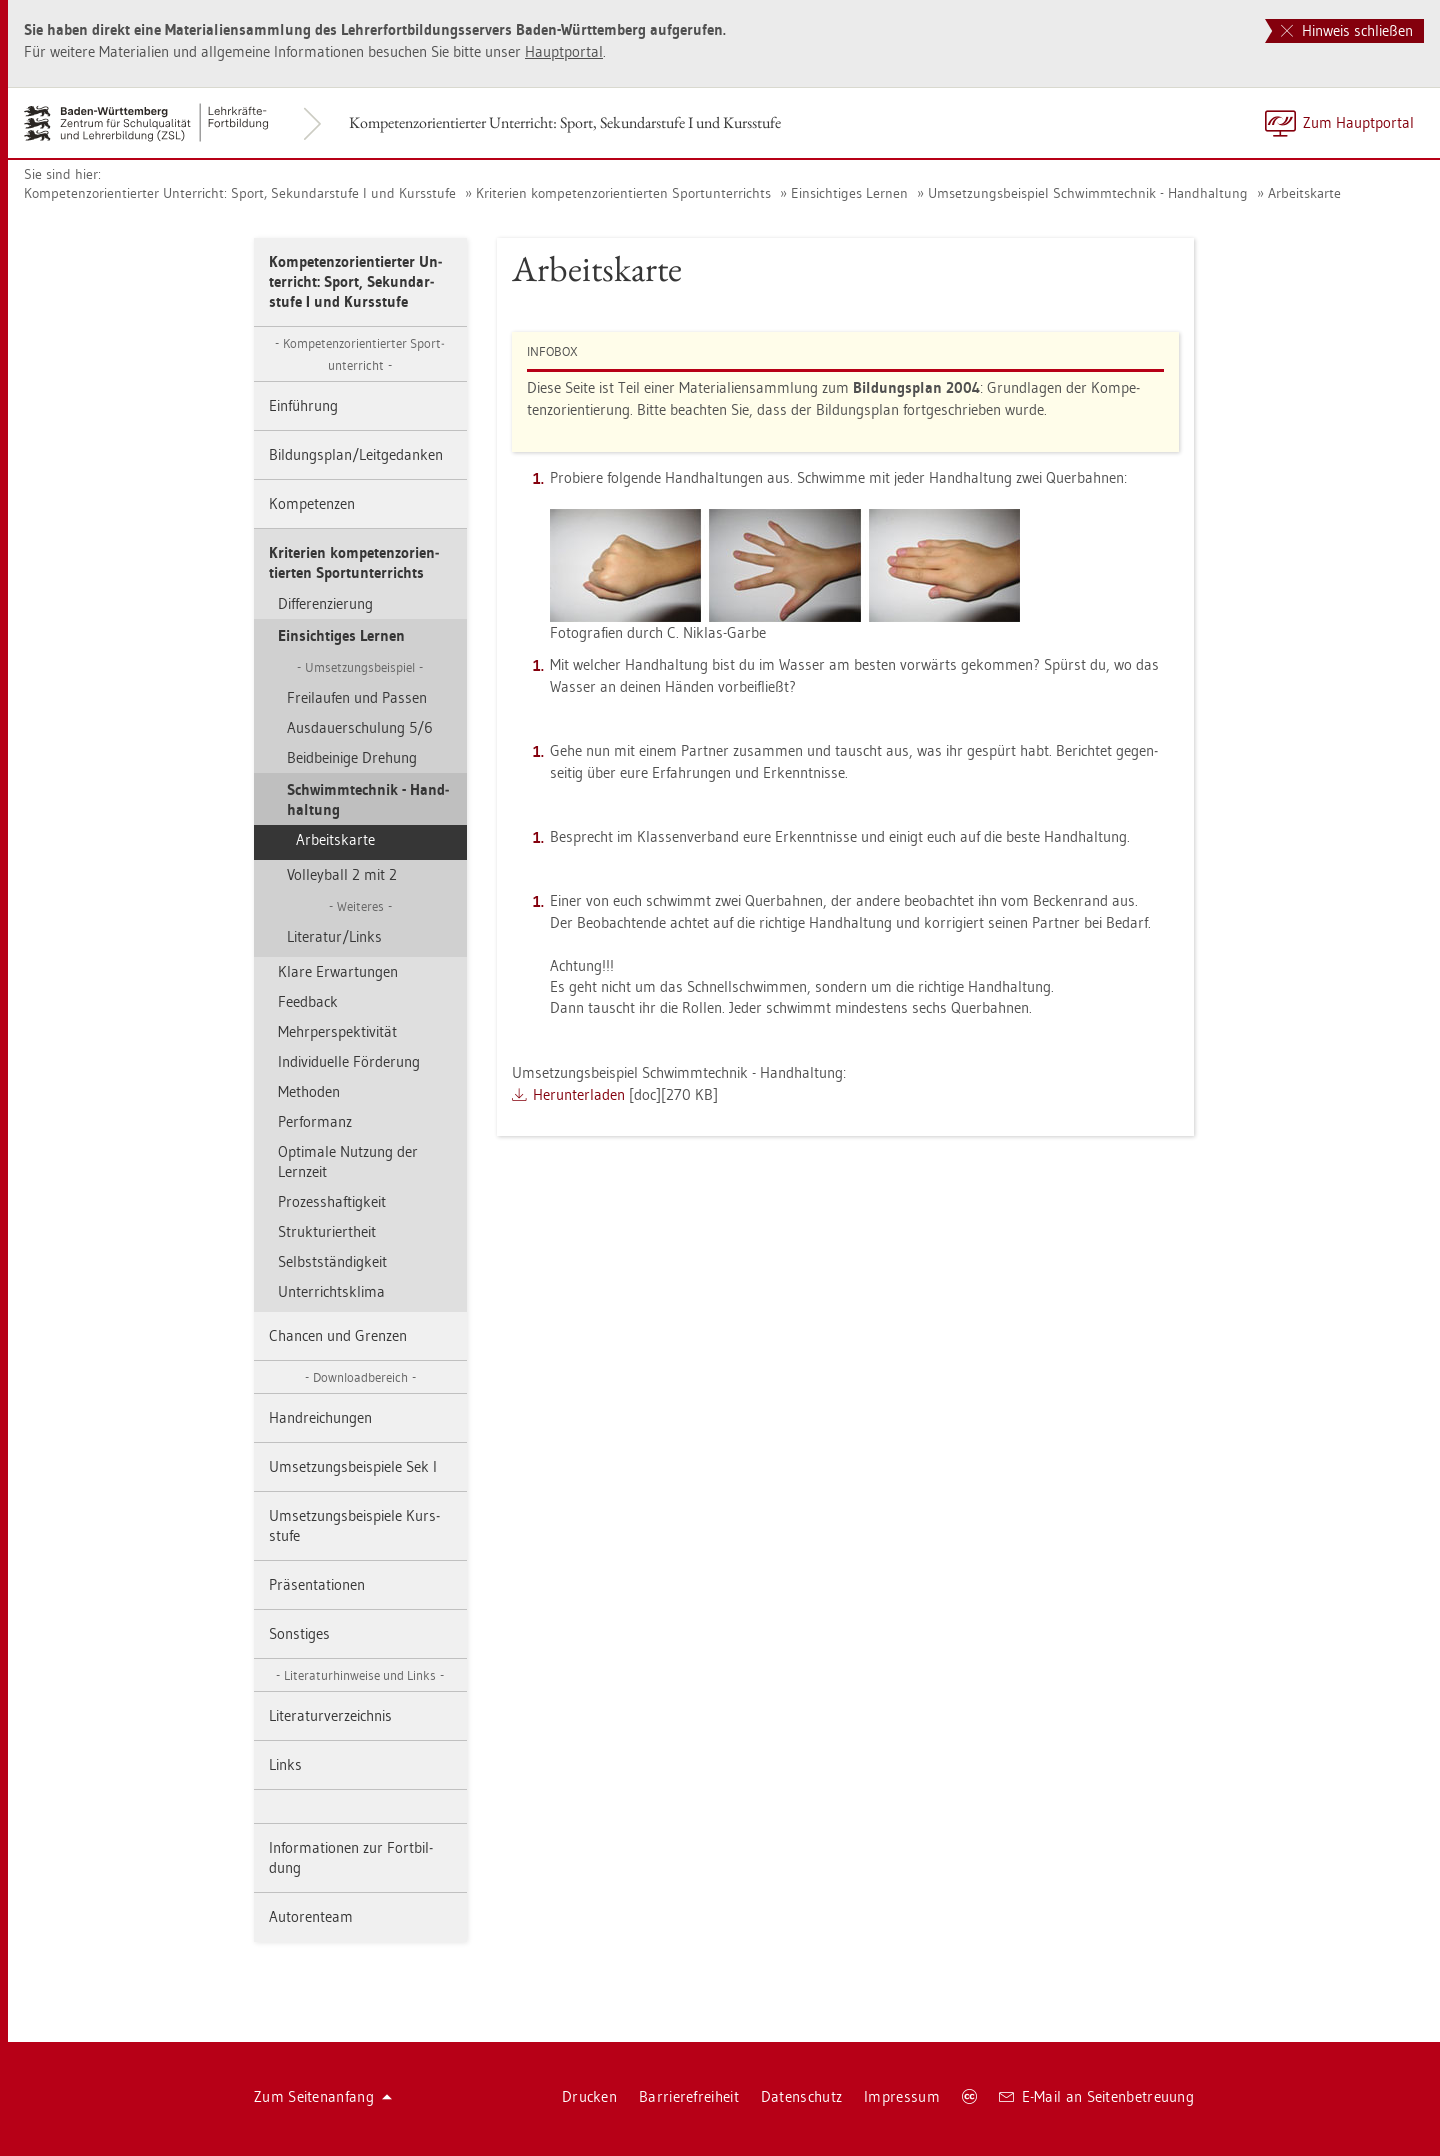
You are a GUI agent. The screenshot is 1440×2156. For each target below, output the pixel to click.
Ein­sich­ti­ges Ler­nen (849, 193)
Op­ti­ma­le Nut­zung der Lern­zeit (348, 1161)
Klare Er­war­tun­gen (338, 971)
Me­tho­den (309, 1091)
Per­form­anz (315, 1121)
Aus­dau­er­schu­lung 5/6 (360, 727)
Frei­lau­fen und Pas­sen (357, 697)
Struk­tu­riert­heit (327, 1231)
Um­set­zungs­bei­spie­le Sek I (353, 1466)
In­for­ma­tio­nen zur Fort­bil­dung (351, 1857)
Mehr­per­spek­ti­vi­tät (337, 1031)
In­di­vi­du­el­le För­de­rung (349, 1061)
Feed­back (308, 1001)
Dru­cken (589, 2096)
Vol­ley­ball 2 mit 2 (342, 874)
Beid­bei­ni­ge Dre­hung (352, 757)
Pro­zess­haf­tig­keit (332, 1201)
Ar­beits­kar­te (1304, 193)
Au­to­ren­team (311, 1916)
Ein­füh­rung (303, 405)
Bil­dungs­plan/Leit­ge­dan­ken (356, 454)
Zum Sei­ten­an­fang (323, 2096)
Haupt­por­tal (564, 51)
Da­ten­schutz (801, 2096)
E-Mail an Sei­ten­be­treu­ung (1096, 2096)
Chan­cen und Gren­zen (338, 1335)
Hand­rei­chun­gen (320, 1417)
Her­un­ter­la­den (579, 1094)
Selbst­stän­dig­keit (332, 1261)
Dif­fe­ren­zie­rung (325, 603)
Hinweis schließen (1347, 30)
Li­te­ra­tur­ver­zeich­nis (330, 1715)
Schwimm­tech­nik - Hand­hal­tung (368, 799)
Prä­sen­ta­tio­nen (317, 1584)
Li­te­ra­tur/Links (334, 936)
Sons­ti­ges (299, 1633)
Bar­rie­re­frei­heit (689, 2096)
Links (285, 1764)
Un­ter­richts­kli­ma (331, 1291)
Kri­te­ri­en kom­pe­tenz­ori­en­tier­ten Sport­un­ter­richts (623, 193)
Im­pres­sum (902, 2096)
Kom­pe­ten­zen (312, 503)
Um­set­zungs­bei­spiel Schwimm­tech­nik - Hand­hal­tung (1088, 193)
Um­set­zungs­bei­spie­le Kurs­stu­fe (354, 1525)
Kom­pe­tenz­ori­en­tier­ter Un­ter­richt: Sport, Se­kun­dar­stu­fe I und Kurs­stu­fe (565, 122)
